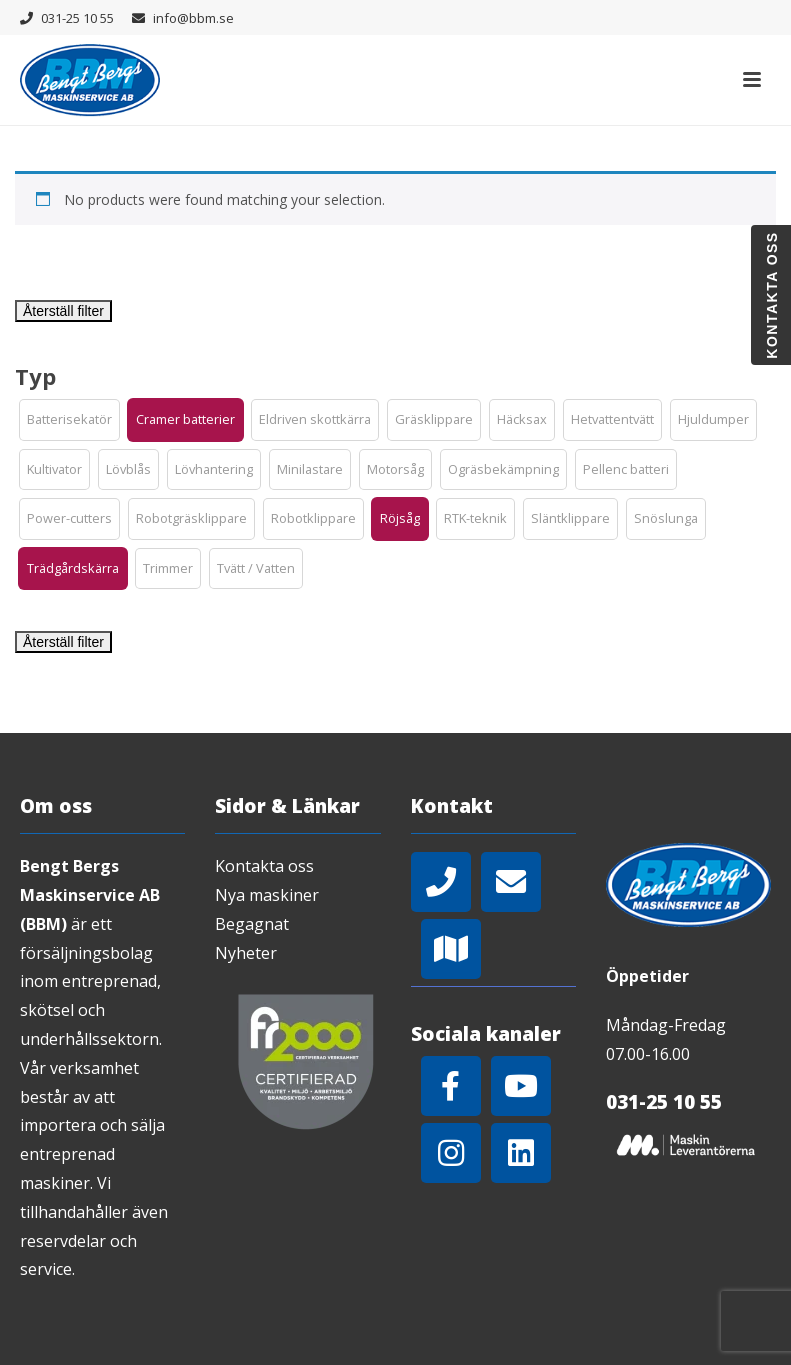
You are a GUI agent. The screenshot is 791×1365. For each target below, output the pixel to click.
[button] (69, 420)
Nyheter (246, 953)
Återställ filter (63, 311)
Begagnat (252, 924)
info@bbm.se (193, 18)
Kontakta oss (264, 866)
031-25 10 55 (77, 18)
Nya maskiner (267, 895)
